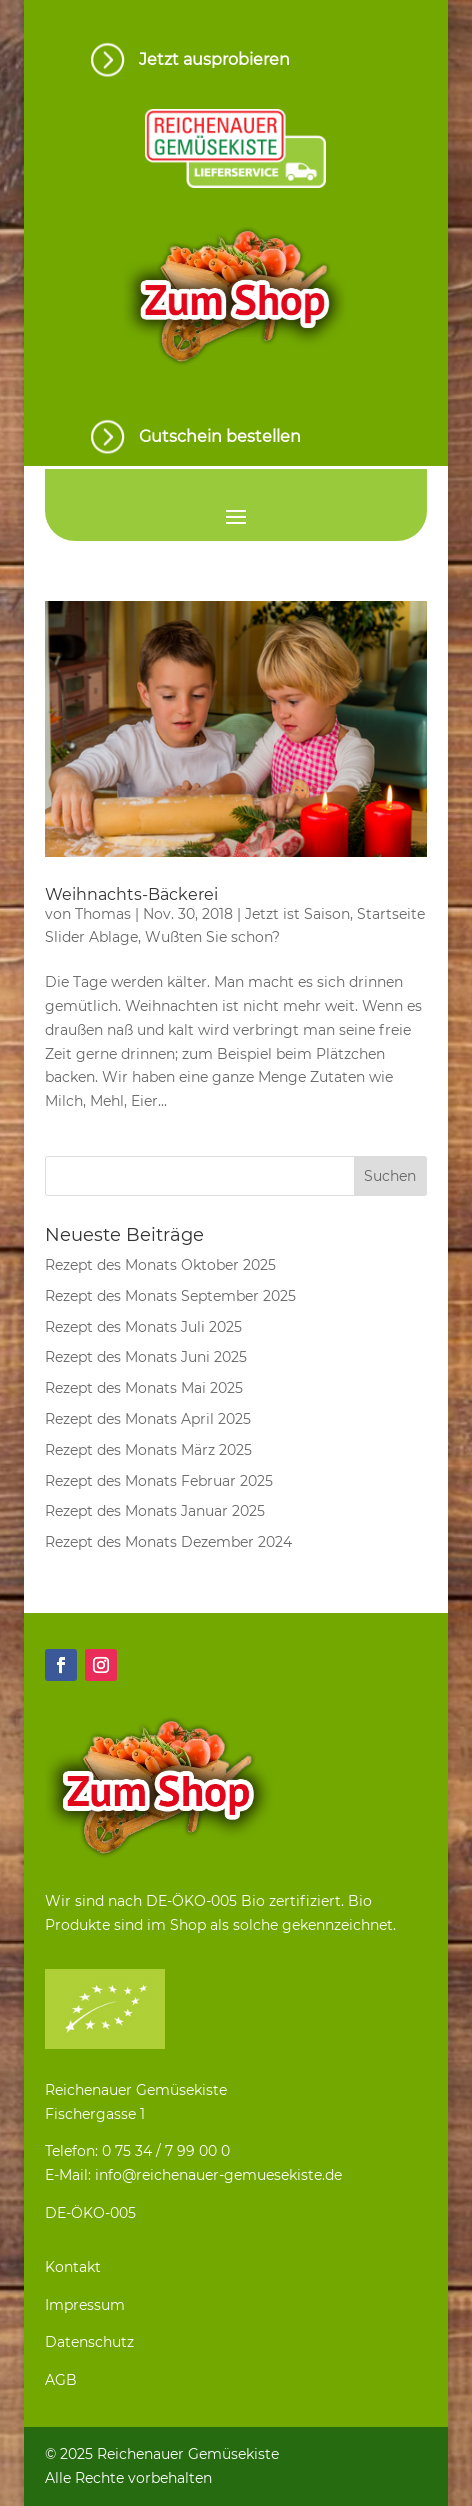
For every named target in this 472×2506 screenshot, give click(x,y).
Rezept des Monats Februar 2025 (159, 1481)
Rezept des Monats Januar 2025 (155, 1511)
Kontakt (73, 2267)
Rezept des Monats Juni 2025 (146, 1357)
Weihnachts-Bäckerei (131, 894)
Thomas (103, 914)
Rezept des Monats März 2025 (148, 1450)
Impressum (85, 2305)
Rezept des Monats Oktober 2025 (160, 1265)
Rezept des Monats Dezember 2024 (168, 1542)
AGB (61, 2380)
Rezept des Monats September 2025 (170, 1296)
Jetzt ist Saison (297, 914)
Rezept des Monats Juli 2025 (143, 1327)
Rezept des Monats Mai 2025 (144, 1388)
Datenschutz (89, 2342)
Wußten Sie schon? (212, 937)
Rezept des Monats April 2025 (148, 1419)
